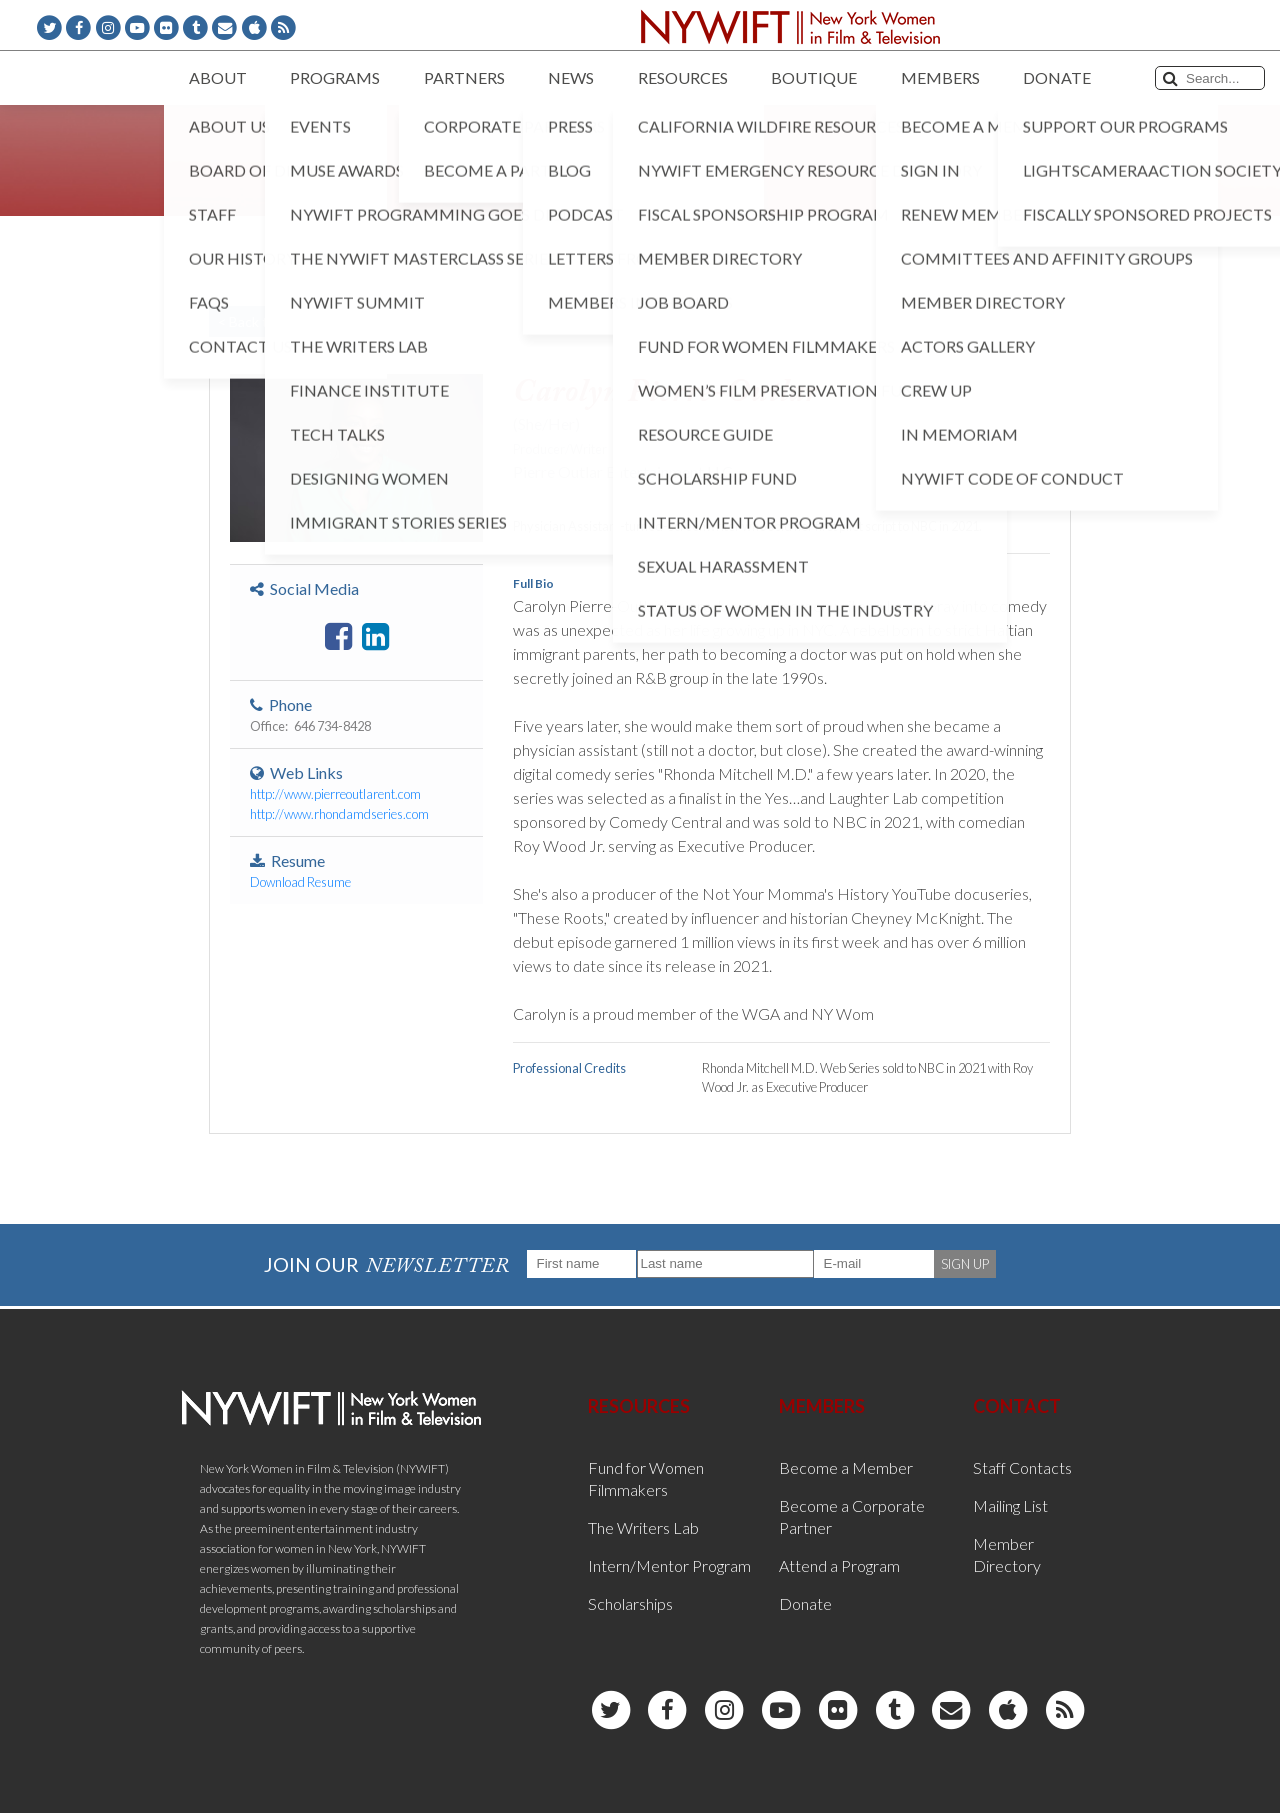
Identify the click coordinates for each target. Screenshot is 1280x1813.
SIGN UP (965, 1264)
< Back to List (260, 321)
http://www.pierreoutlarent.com (335, 794)
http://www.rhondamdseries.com (339, 814)
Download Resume (300, 882)
